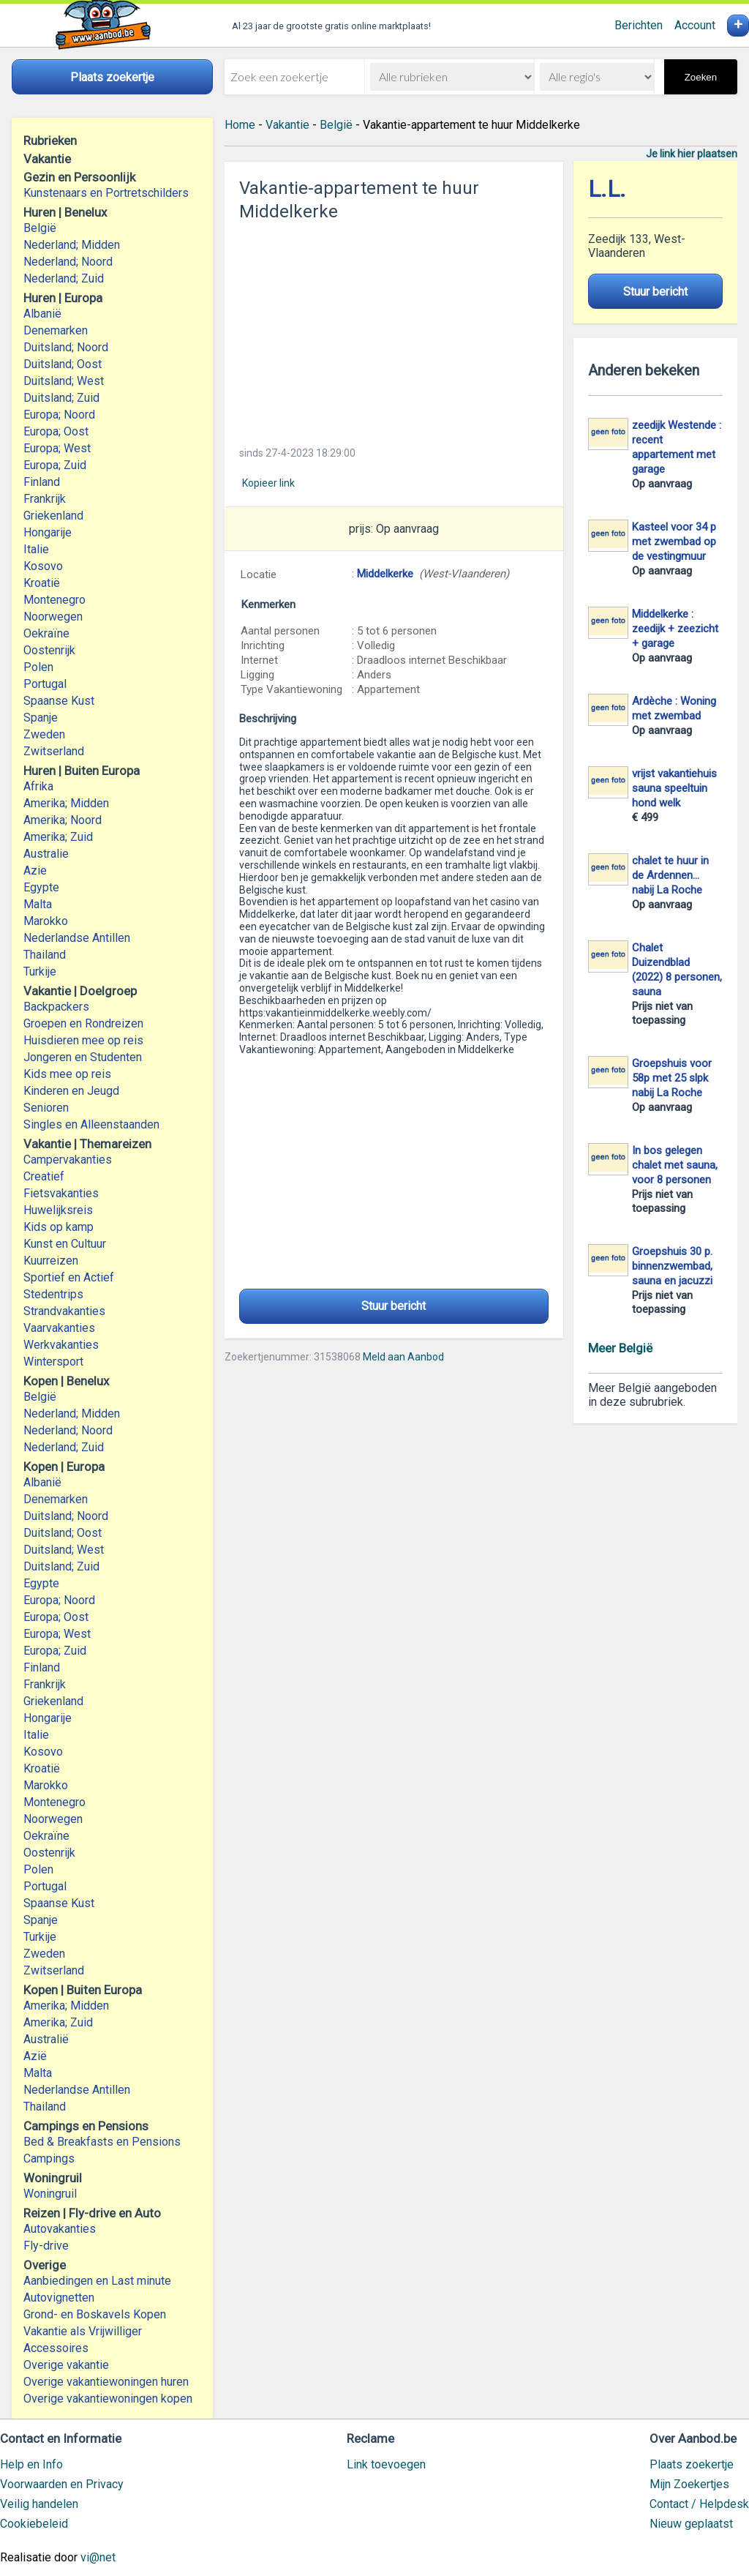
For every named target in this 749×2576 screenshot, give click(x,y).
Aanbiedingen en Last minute (97, 2281)
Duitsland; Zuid (61, 398)
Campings (49, 2158)
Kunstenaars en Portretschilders (106, 193)
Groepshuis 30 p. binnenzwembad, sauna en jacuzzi (672, 1266)
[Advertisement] (394, 329)
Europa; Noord (59, 415)
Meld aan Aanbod (403, 1357)
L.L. (607, 189)
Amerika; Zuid (58, 837)
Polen (38, 667)
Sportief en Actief (68, 1277)
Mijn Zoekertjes (689, 2484)
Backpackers (56, 1007)
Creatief (43, 1176)
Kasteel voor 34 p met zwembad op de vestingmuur (674, 541)
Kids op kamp (58, 1227)
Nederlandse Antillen (76, 938)
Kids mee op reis (67, 1074)
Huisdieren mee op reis (83, 1040)
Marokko (45, 921)
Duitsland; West (63, 381)
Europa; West (57, 448)
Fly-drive (46, 2246)
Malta (37, 904)
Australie (46, 854)
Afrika (38, 786)
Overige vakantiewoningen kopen (107, 2398)
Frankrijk (44, 499)
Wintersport (53, 1361)
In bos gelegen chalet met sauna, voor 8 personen (675, 1165)
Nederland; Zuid (63, 278)
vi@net (98, 2557)
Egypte (41, 887)
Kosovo (43, 566)
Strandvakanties (64, 1311)
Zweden (44, 734)
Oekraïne (46, 633)
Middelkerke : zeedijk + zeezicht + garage (675, 628)
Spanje (40, 717)
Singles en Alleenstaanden (91, 1124)
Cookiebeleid (34, 2524)
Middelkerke (385, 573)
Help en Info (31, 2464)
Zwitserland (53, 751)
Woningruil (50, 2194)
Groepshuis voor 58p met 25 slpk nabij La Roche (672, 1078)
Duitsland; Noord (65, 347)
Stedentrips (53, 1294)
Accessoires (56, 2348)
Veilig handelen (39, 2504)
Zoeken (701, 77)
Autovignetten (58, 2297)
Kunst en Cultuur (64, 1244)
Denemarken (55, 330)
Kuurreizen (50, 1261)
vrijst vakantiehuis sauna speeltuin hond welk (674, 788)
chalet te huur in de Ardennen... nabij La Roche (670, 875)
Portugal (45, 684)
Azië (35, 2056)
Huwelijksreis (58, 1210)
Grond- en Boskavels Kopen (94, 2314)
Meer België (620, 1348)
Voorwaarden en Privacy (62, 2484)
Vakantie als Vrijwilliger (82, 2331)
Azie (35, 870)
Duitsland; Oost (62, 364)
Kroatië (41, 583)
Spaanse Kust (58, 701)
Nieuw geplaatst (691, 2524)
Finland (41, 482)
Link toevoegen (386, 2464)
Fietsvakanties (61, 1193)
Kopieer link (268, 483)
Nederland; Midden (71, 245)
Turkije (39, 971)
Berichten (638, 25)
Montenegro (54, 600)
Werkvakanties (61, 1345)
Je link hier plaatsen (691, 154)
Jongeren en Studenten (82, 1057)
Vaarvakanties (59, 1328)
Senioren (46, 1108)
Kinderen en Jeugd (71, 1091)
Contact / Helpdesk (699, 2504)
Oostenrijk (49, 650)
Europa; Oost (56, 431)
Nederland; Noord (68, 262)
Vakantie (287, 125)
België (39, 228)
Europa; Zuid (54, 465)
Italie (36, 549)
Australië (46, 2039)
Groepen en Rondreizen (83, 1023)
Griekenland (53, 516)
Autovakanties (59, 2229)
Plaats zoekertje (692, 2464)
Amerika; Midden (66, 803)
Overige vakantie (66, 2365)
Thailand (44, 955)
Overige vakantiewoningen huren (106, 2382)
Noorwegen (53, 617)
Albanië (42, 314)
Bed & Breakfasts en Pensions (102, 2142)
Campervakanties (67, 1160)
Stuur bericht (393, 1306)
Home (240, 125)
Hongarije (47, 532)
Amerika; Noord (62, 820)
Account (694, 25)
